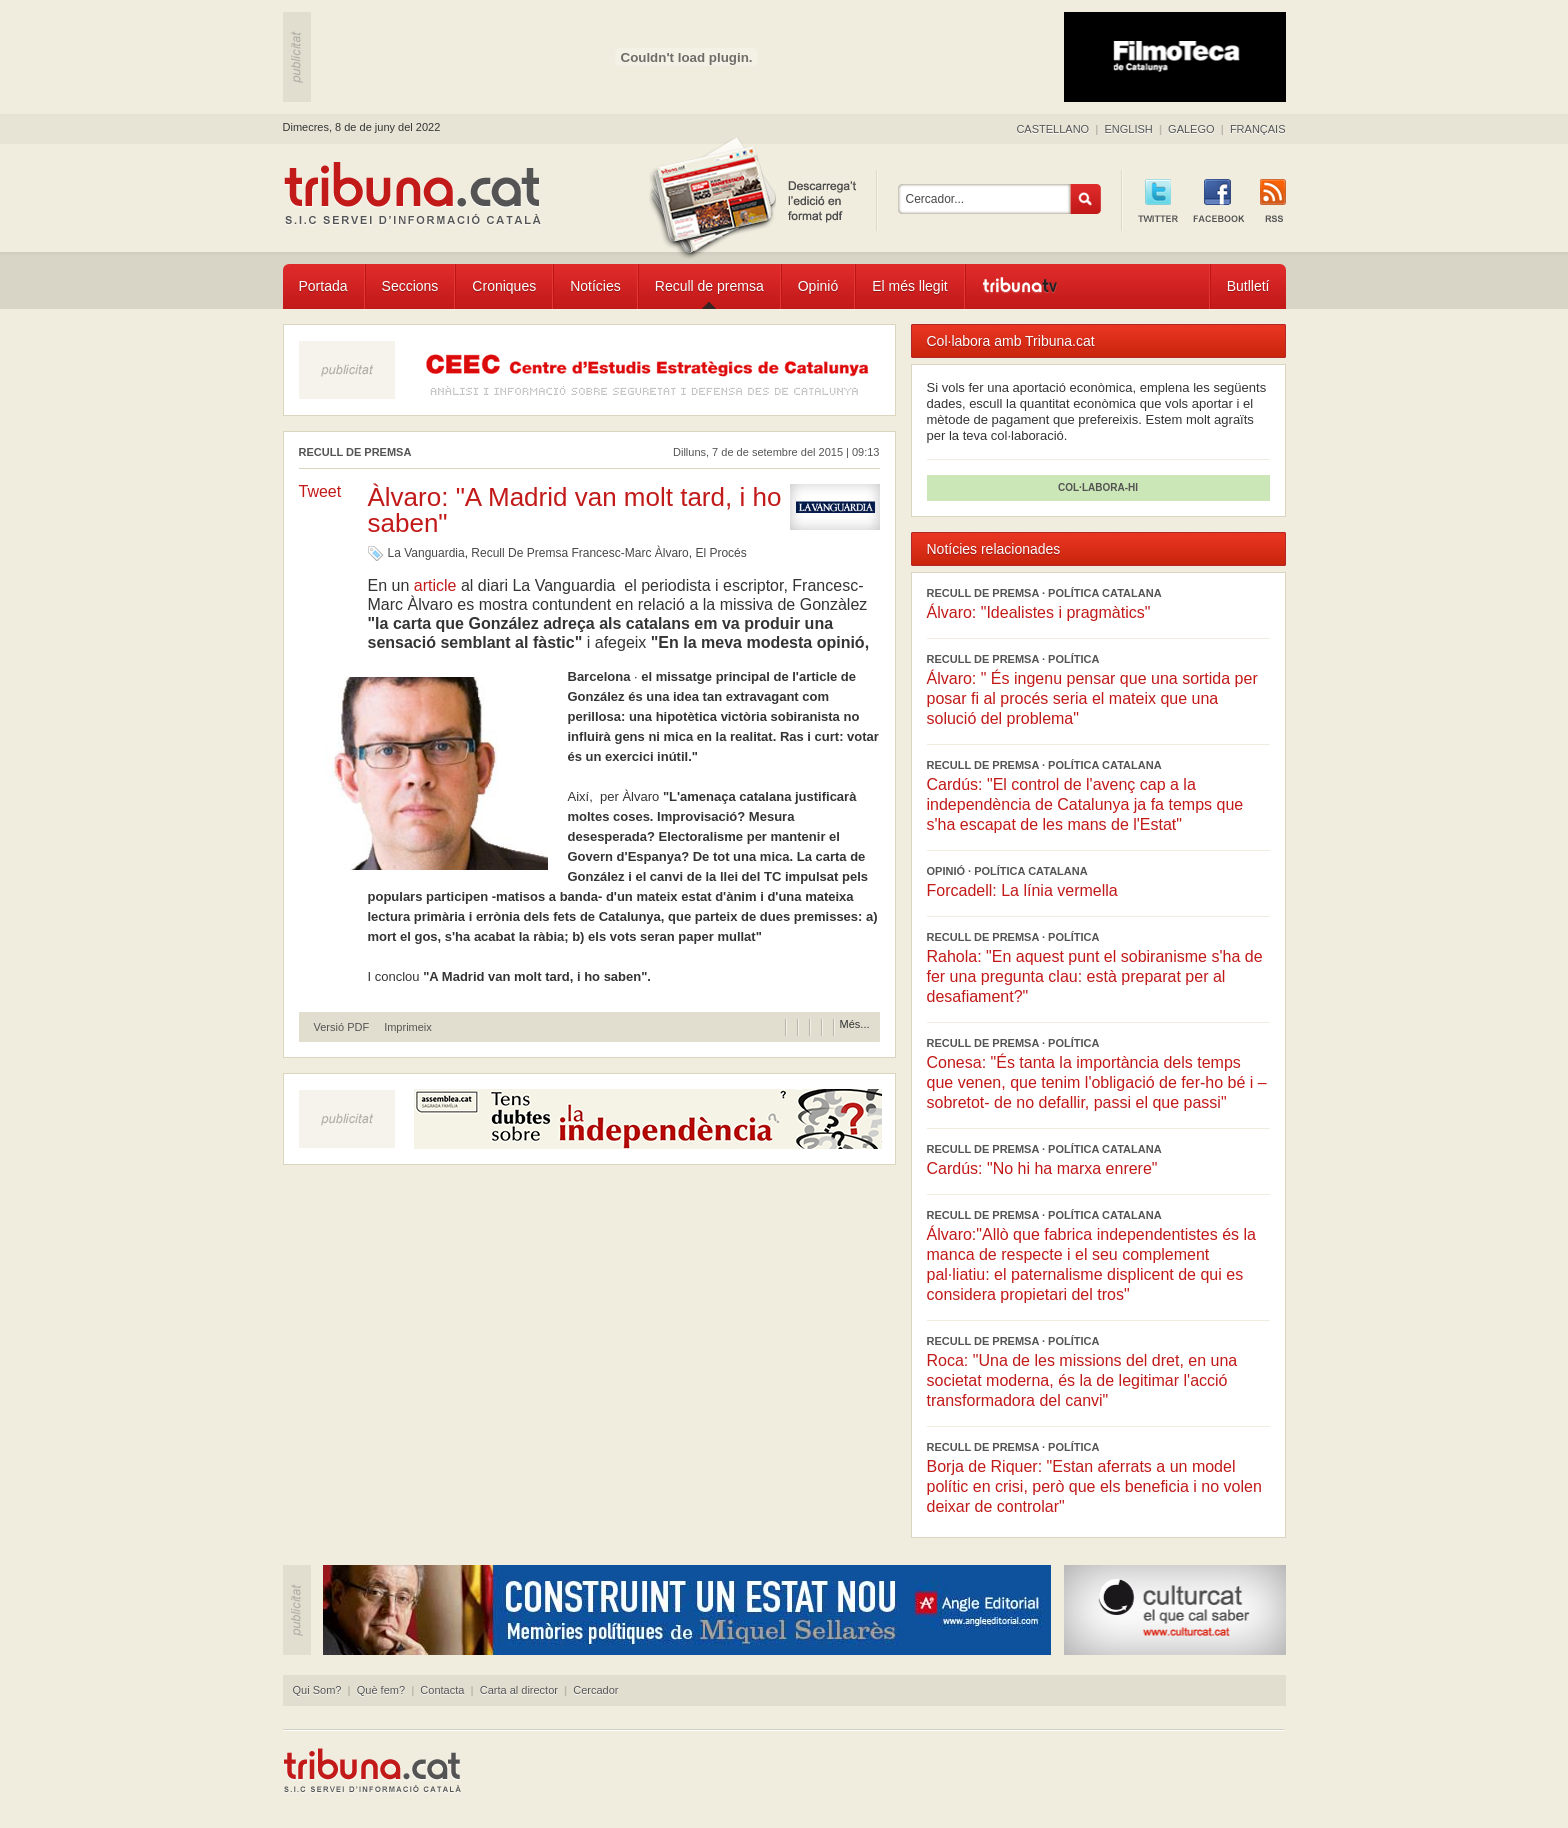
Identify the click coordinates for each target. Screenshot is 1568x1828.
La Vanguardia (426, 553)
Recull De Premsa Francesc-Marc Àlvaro (579, 553)
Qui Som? (317, 1690)
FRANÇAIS (1258, 129)
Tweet (320, 491)
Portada (323, 286)
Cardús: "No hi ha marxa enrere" (1042, 1168)
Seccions (410, 286)
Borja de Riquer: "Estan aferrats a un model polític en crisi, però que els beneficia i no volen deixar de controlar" (1094, 1486)
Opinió (818, 286)
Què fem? (381, 1690)
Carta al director (519, 1690)
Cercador (595, 1690)
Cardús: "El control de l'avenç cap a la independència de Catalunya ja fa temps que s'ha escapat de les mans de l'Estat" (1085, 804)
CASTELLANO (1052, 129)
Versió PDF (342, 1027)
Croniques (504, 286)
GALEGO (1191, 129)
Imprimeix (408, 1027)
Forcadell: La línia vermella (1022, 890)
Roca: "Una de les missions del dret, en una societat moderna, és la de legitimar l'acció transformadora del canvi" (1082, 1380)
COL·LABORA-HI (1098, 487)
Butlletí (1248, 286)
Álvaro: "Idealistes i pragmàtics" (1039, 612)
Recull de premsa (709, 286)
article (435, 585)
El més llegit (909, 286)
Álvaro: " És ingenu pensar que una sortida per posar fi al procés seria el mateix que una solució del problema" (1092, 698)
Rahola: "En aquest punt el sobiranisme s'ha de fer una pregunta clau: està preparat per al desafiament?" (1095, 976)
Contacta (442, 1690)
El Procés (720, 553)
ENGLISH (1128, 129)
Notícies (595, 286)
